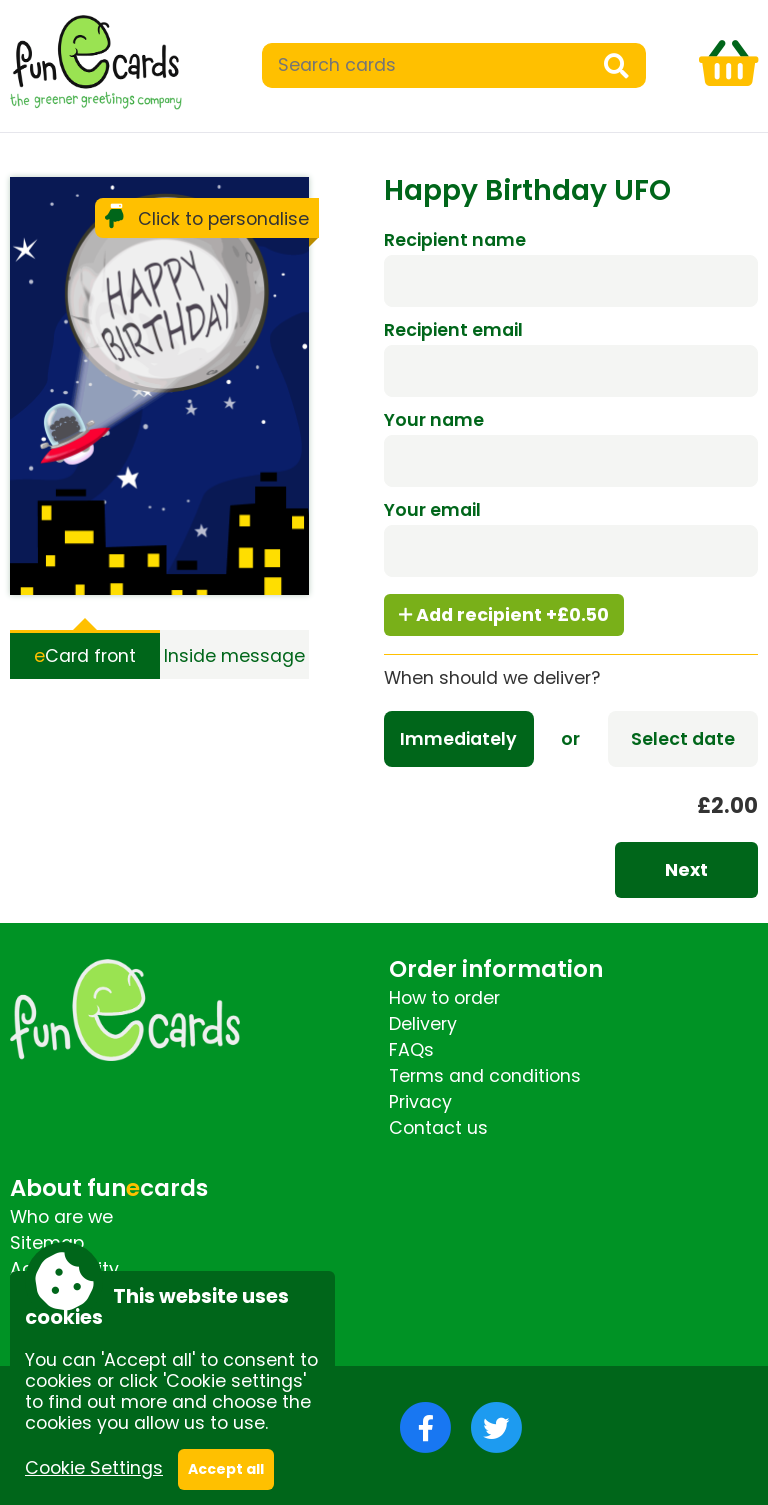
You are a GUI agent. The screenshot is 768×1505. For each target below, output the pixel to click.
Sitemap (47, 1243)
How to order (444, 998)
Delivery (423, 1024)
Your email (432, 510)
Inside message (234, 656)
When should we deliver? (492, 678)
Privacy (420, 1102)
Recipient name (455, 240)
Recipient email (453, 330)
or (570, 739)
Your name (434, 420)
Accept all (226, 1469)
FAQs (411, 1050)
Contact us (438, 1128)
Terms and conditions (485, 1076)
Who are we (61, 1217)
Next (686, 870)
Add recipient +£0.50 (504, 615)
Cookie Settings (94, 1468)
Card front (85, 656)
